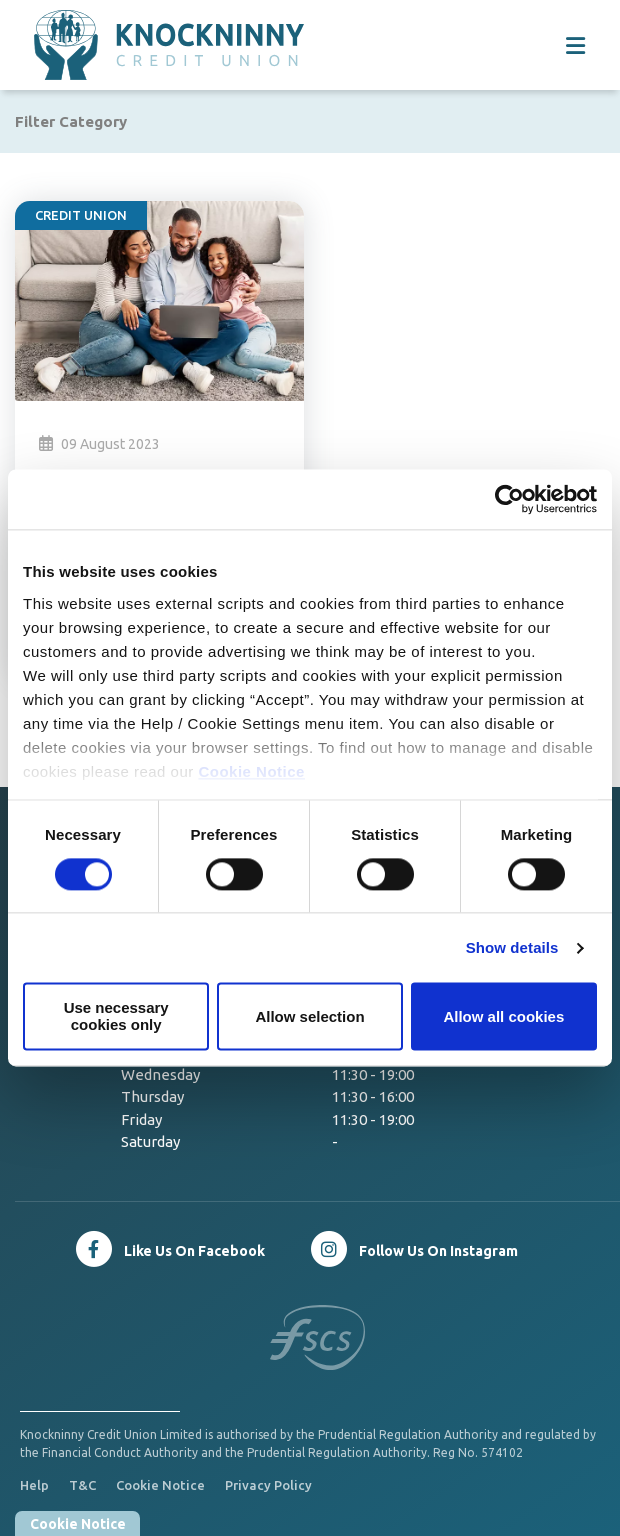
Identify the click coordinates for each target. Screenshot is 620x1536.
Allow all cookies (503, 1016)
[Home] (135, 45)
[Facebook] (169, 1249)
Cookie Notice (251, 771)
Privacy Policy (268, 1485)
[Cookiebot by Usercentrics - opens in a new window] (509, 499)
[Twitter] (413, 1249)
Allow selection (309, 1016)
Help (34, 1485)
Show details (512, 947)
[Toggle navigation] (575, 45)
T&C (82, 1485)
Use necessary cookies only (116, 1017)
